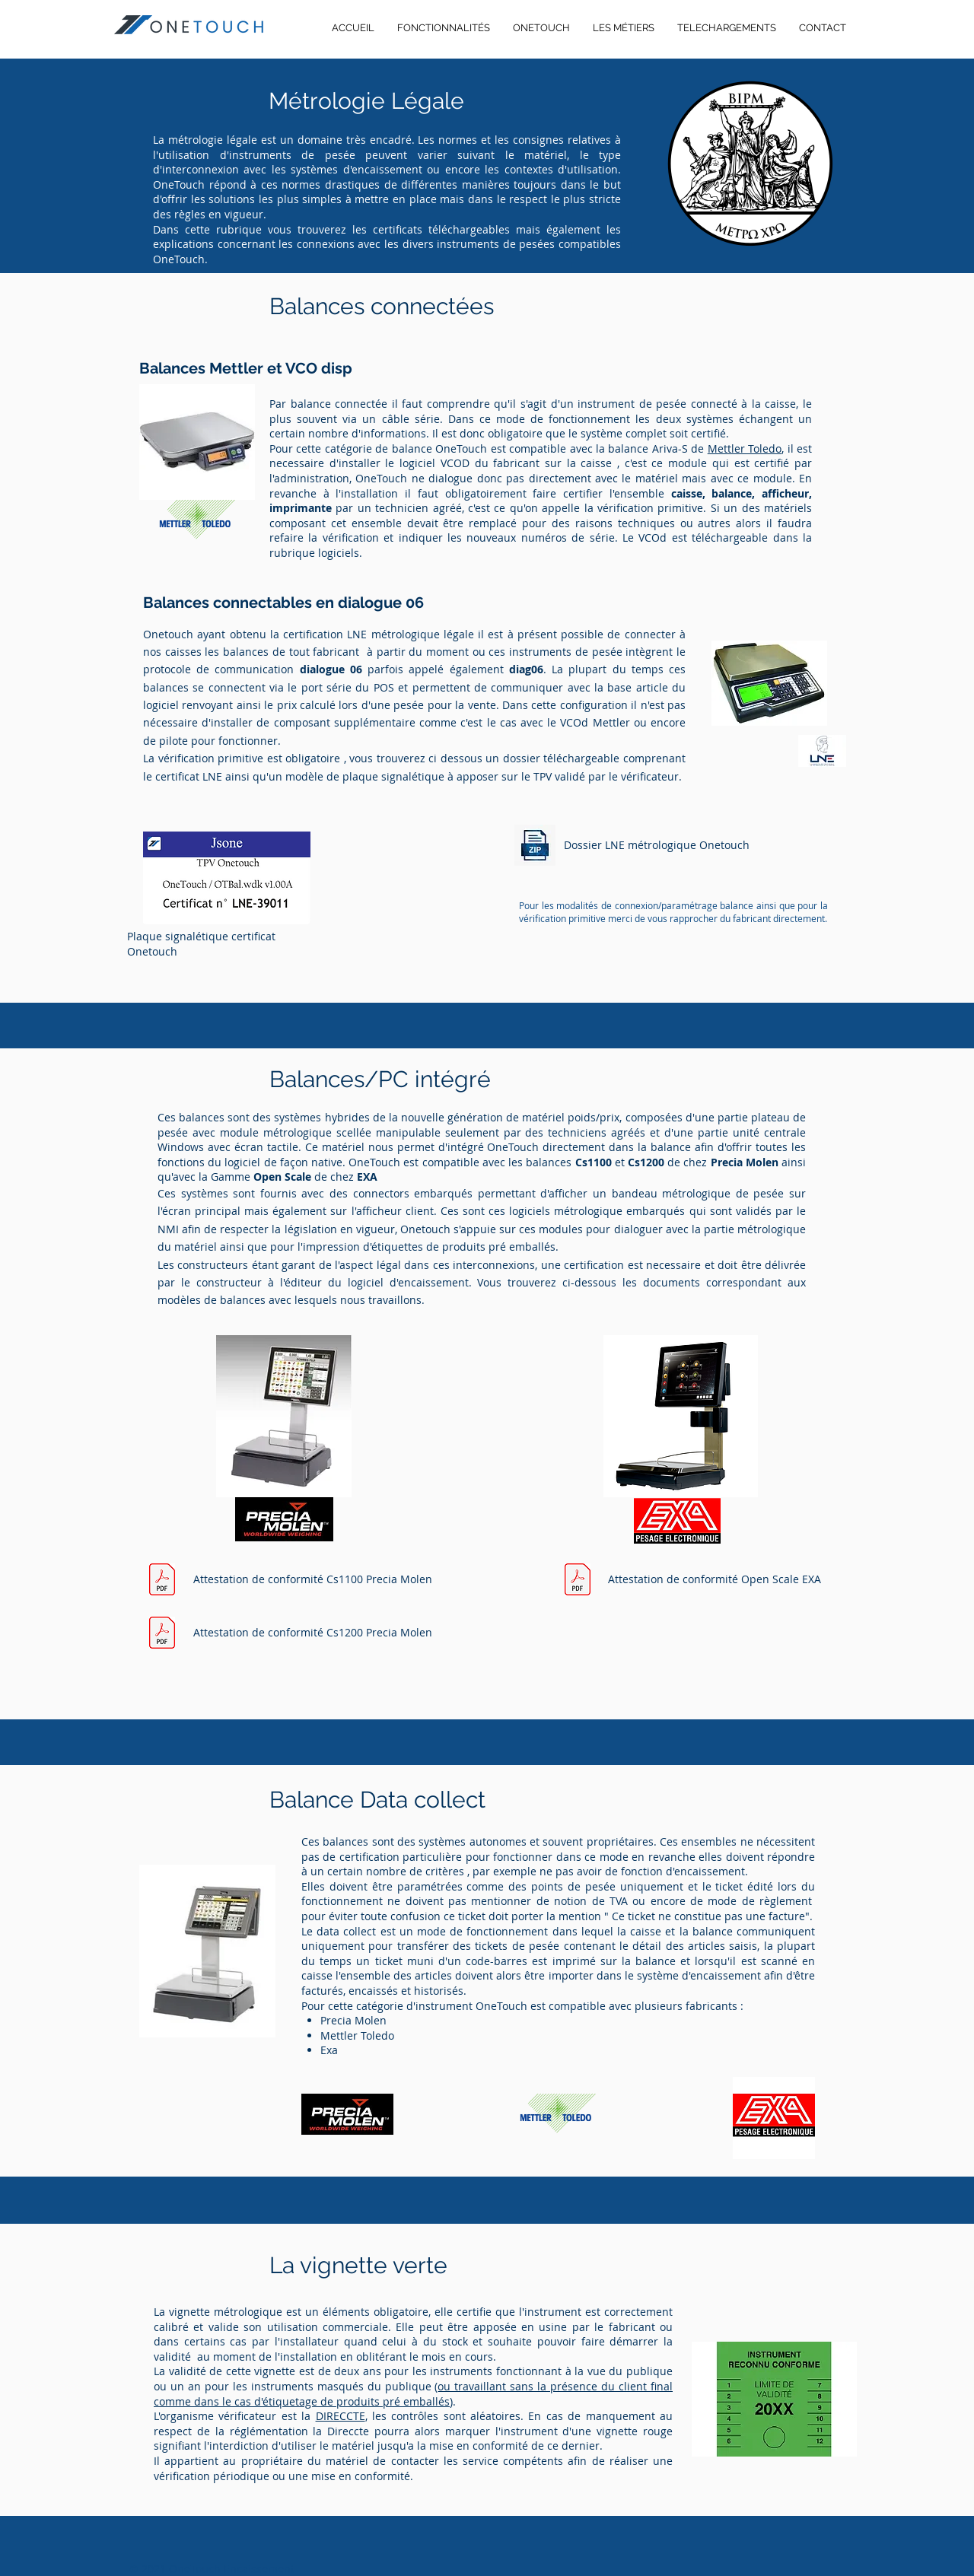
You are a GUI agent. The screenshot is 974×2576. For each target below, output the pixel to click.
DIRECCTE (340, 2416)
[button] (727, 28)
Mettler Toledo (744, 448)
